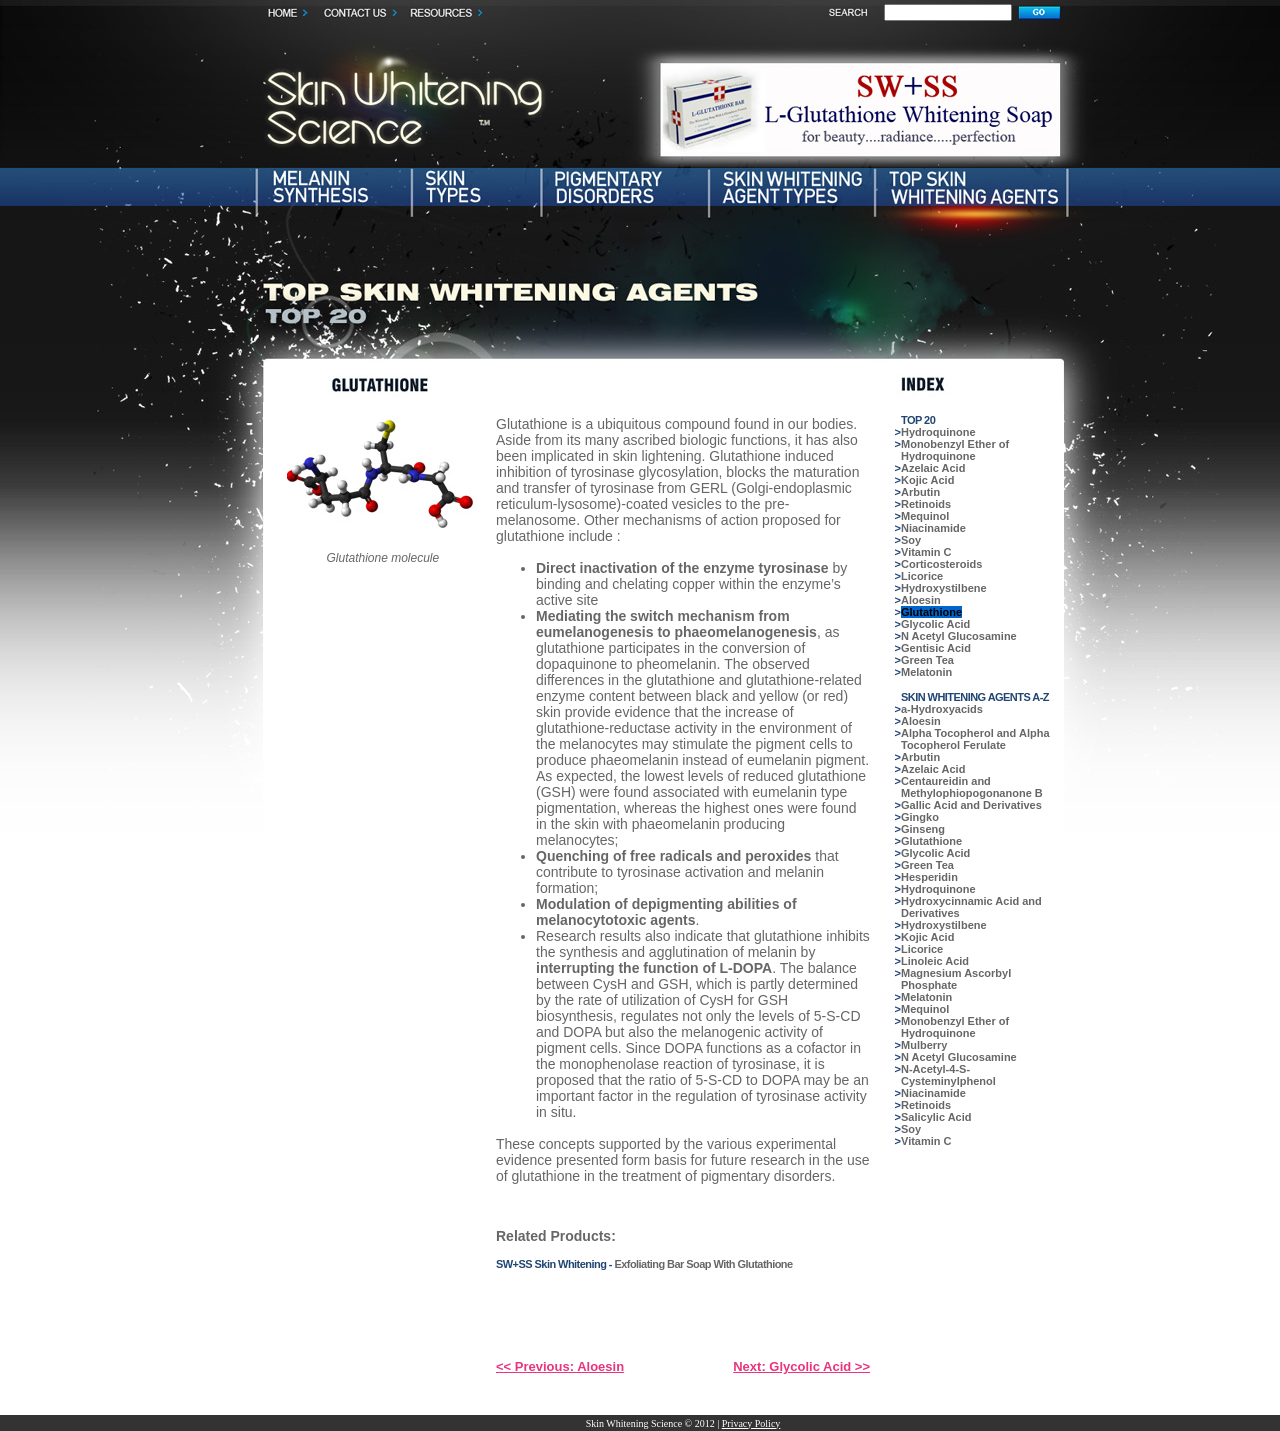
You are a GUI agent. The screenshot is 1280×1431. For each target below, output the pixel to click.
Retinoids (926, 504)
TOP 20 (918, 420)
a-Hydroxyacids (942, 709)
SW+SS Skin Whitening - (555, 1264)
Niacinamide (933, 528)
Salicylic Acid (936, 1117)
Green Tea (927, 660)
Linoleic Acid (935, 961)
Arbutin (920, 492)
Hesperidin (929, 877)
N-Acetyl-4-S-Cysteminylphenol (948, 1075)
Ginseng (923, 829)
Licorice (922, 576)
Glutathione (931, 612)
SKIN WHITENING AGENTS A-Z (975, 697)
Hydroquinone (938, 432)
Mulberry (924, 1045)
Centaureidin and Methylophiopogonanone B (972, 787)
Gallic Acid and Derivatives (971, 805)
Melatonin (926, 672)
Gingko (920, 817)
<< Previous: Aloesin (560, 1366)
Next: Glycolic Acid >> (801, 1366)
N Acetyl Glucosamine (959, 636)
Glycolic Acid (935, 624)
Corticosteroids (941, 564)
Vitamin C (926, 552)
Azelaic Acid (933, 468)
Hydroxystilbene (944, 588)
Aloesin (921, 600)
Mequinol (925, 516)
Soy (911, 540)
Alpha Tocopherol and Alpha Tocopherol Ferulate (975, 739)
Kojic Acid (927, 480)
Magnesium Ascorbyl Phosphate (956, 979)
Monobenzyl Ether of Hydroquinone (955, 450)
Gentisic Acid (936, 648)
